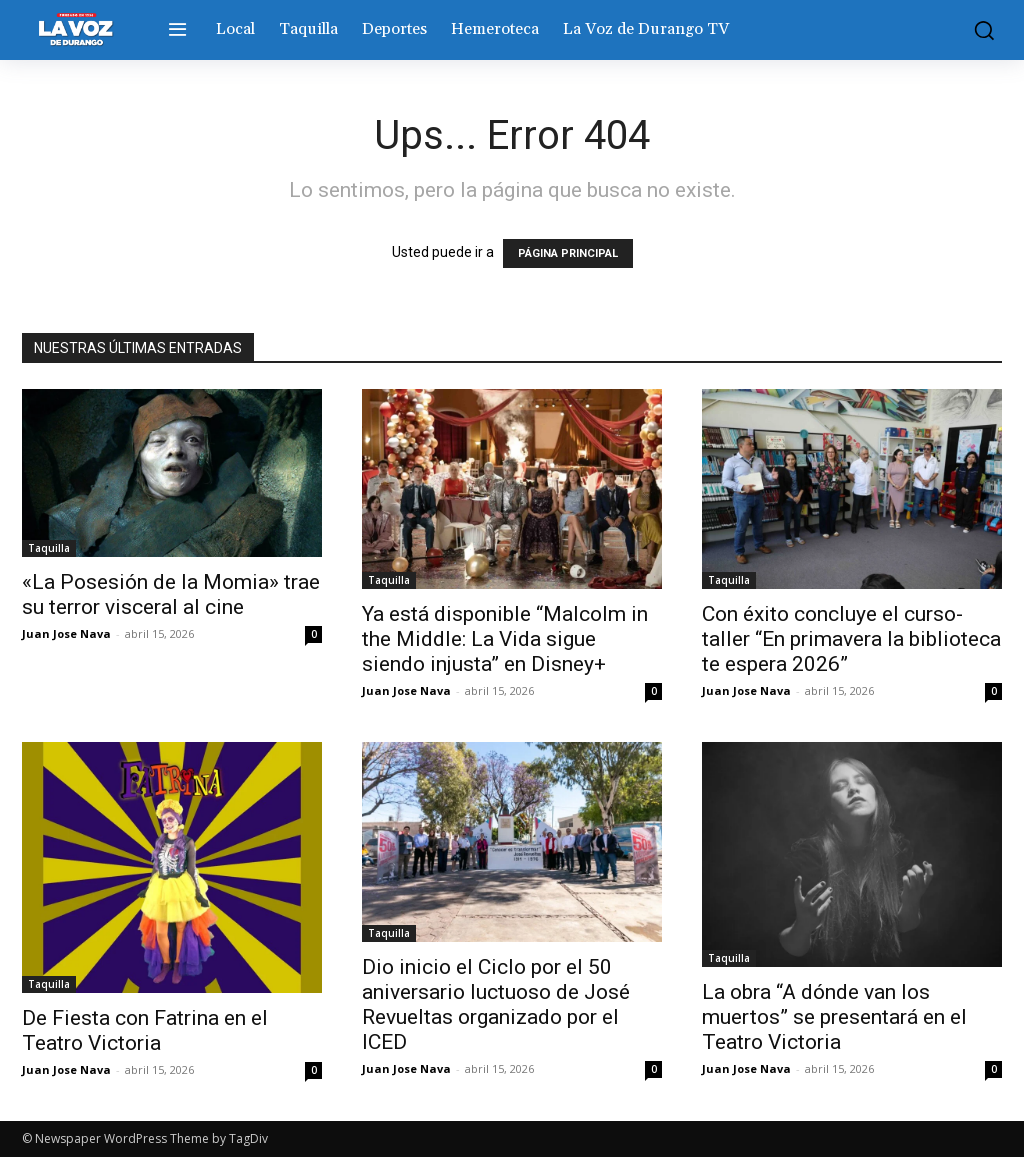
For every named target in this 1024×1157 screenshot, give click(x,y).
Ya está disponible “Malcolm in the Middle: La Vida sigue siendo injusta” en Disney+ (505, 639)
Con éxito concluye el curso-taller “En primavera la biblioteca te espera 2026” (851, 639)
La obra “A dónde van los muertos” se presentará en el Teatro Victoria (834, 1017)
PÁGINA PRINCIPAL (568, 253)
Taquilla (49, 548)
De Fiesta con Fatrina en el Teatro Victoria (145, 1030)
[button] (979, 30)
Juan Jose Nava (66, 633)
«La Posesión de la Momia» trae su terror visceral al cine (171, 594)
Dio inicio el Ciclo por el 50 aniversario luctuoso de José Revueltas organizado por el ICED (496, 1004)
